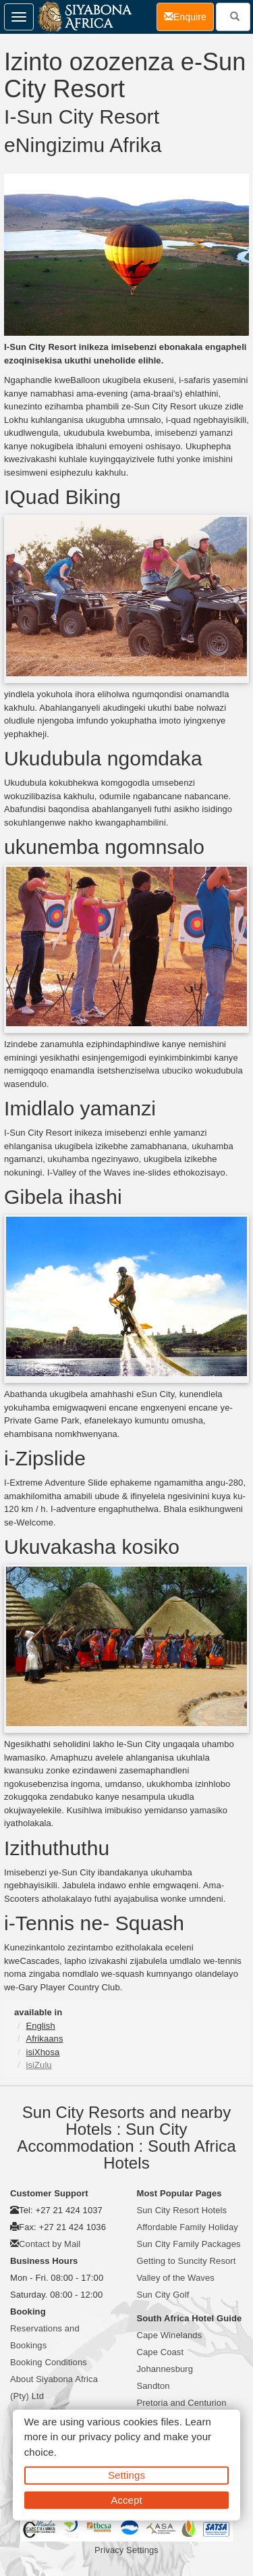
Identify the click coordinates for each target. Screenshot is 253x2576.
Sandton (153, 2386)
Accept (126, 2499)
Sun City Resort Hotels (182, 2210)
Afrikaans (44, 2039)
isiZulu (38, 2065)
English (40, 2026)
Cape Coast (160, 2352)
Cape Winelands (169, 2335)
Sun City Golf (163, 2295)
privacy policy (109, 2436)
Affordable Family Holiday (187, 2227)
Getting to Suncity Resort (186, 2261)
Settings (126, 2475)
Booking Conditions (48, 2362)
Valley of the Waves (176, 2278)
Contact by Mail (49, 2244)
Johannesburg (165, 2369)
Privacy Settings (126, 2550)
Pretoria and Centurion (182, 2403)
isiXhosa (42, 2052)
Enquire (189, 15)
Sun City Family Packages (189, 2244)
